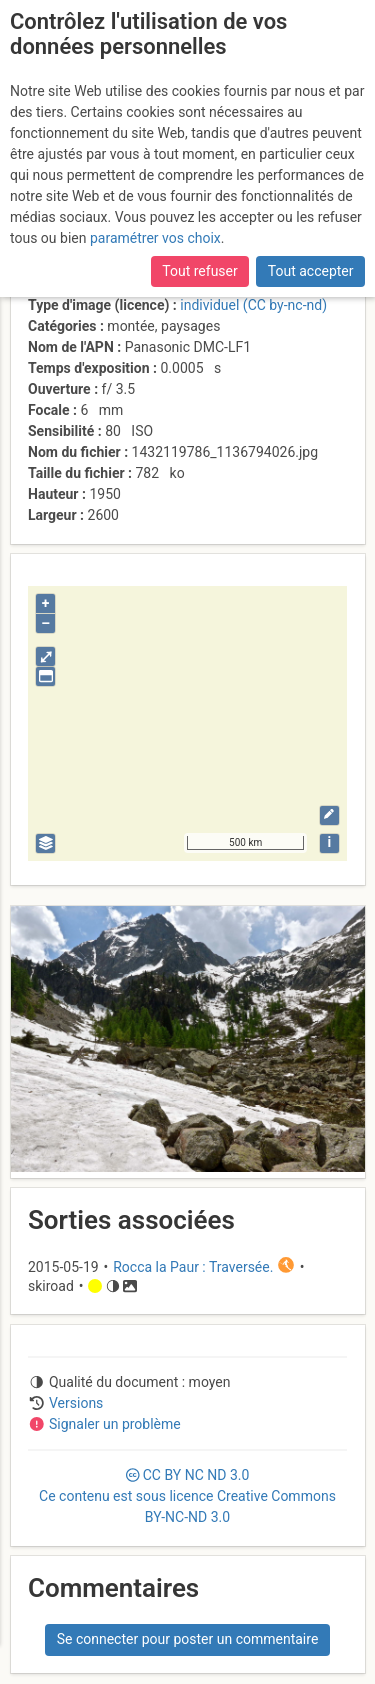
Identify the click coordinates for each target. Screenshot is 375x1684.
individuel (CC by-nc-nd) (253, 305)
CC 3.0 (187, 1496)
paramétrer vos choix (155, 238)
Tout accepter (311, 271)
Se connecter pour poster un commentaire (188, 1639)
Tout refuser (199, 271)
